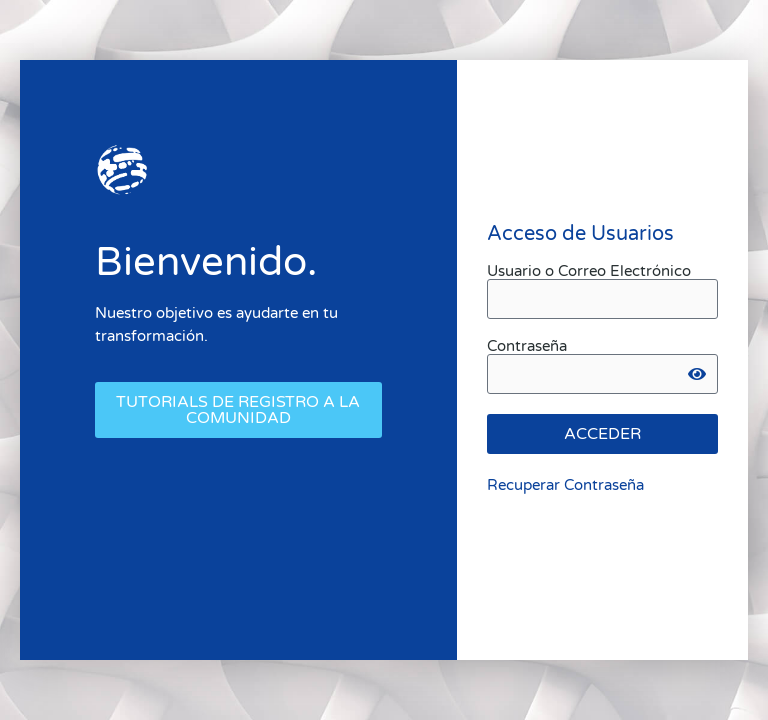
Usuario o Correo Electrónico (589, 271)
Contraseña (527, 346)
